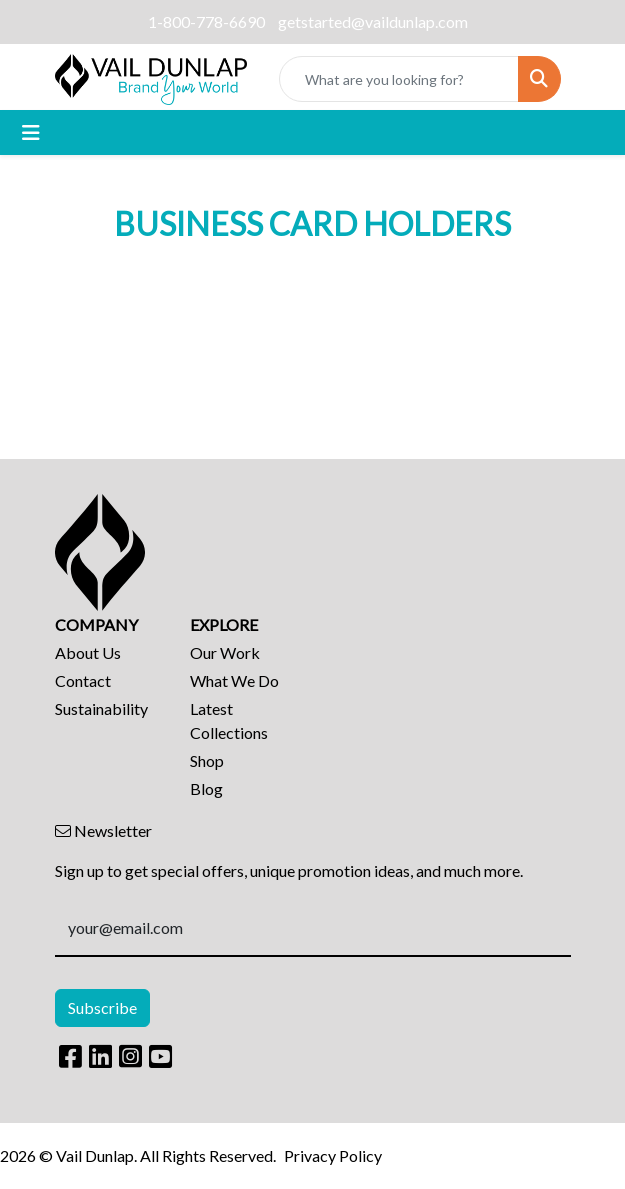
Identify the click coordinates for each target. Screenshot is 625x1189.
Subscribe (102, 1007)
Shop (207, 760)
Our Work (225, 652)
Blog (206, 788)
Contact (83, 680)
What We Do (234, 680)
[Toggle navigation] (31, 132)
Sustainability (101, 708)
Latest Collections (229, 720)
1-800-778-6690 (206, 21)
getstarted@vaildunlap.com (373, 21)
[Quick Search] (399, 79)
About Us (88, 652)
